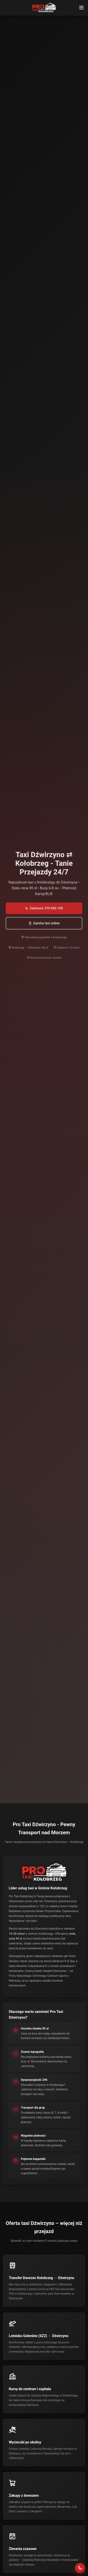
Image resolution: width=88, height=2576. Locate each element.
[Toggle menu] (81, 8)
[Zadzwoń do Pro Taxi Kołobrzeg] (80, 2568)
